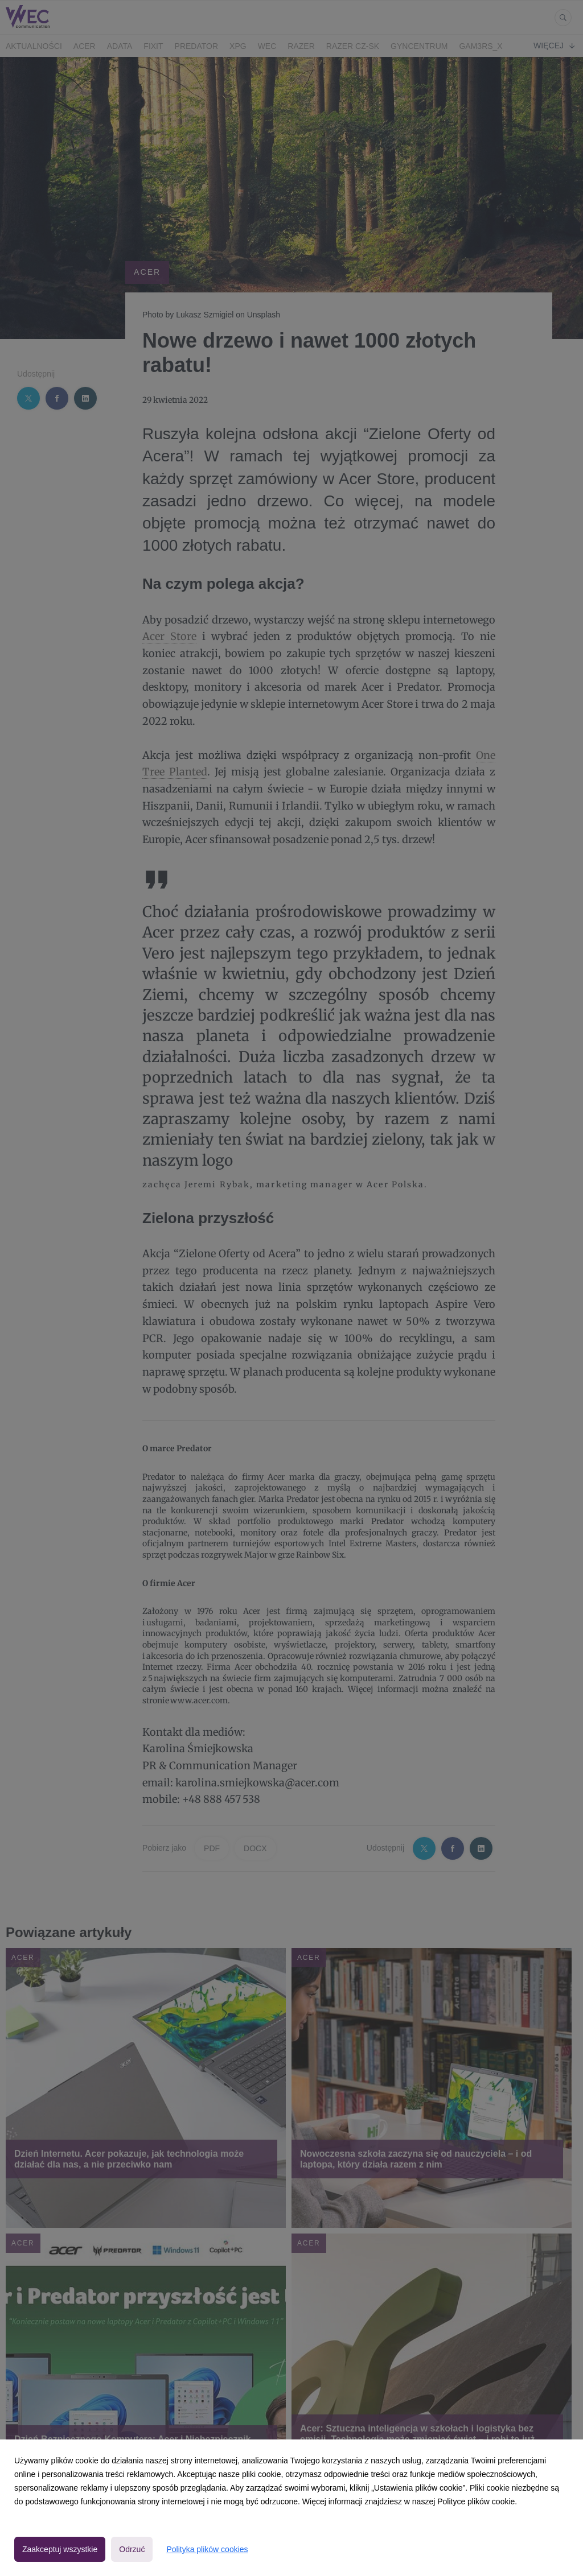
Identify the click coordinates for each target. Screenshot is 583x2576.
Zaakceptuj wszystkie (59, 2549)
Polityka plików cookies (207, 2549)
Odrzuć (132, 2549)
